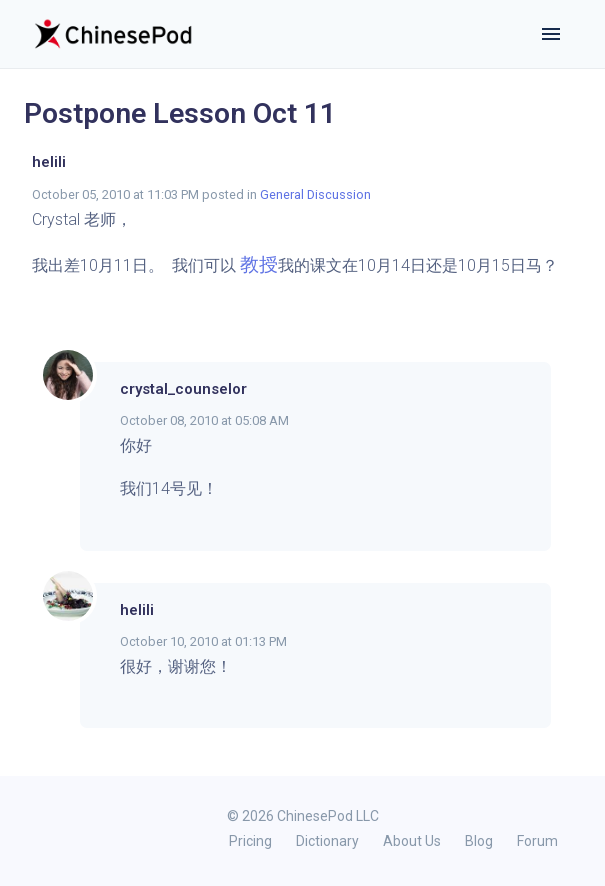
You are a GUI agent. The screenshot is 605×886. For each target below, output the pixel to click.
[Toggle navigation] (551, 34)
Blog (479, 841)
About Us (412, 841)
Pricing (250, 841)
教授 (259, 264)
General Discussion (315, 194)
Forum (537, 841)
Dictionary (327, 841)
